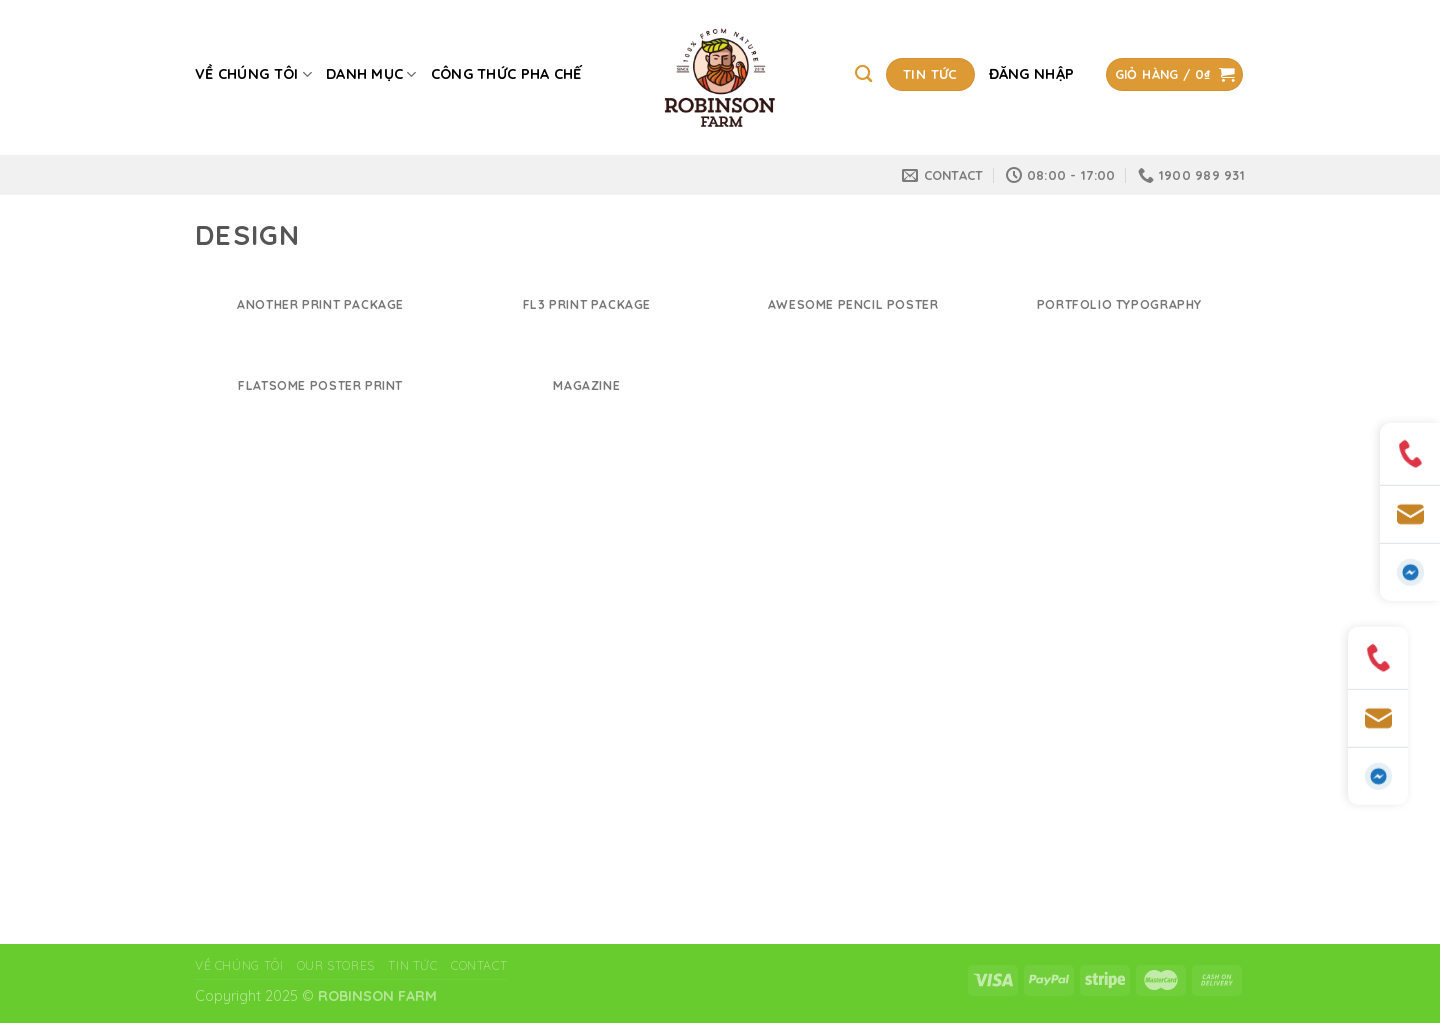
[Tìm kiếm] (863, 74)
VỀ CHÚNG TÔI (239, 965)
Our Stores (336, 965)
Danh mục (371, 74)
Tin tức (412, 965)
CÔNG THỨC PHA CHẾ (506, 74)
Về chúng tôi (253, 74)
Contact (479, 965)
